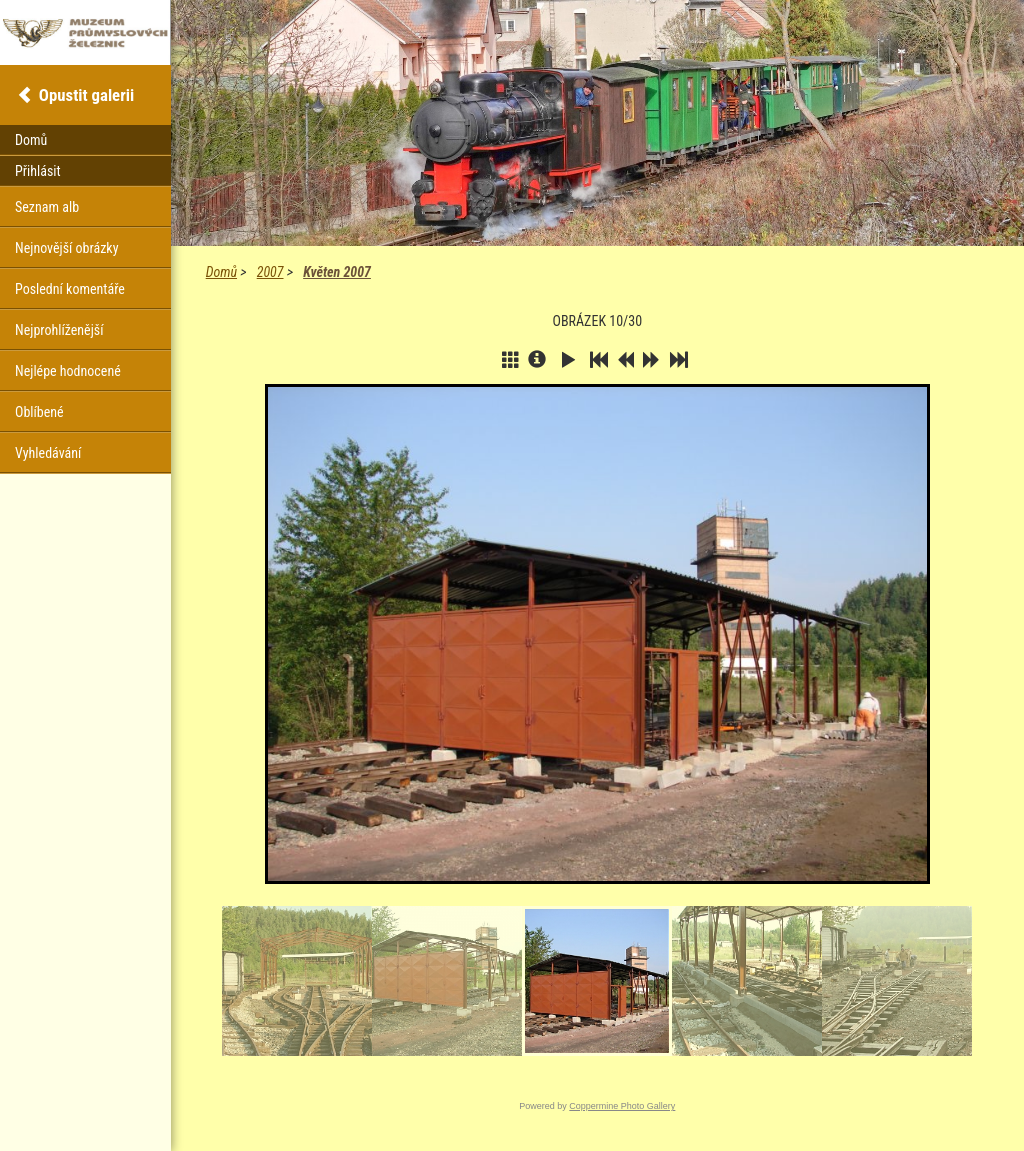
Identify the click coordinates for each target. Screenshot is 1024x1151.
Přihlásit (38, 171)
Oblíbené (39, 412)
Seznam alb (47, 207)
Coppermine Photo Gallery (622, 1106)
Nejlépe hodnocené (68, 371)
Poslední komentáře (70, 289)
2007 (270, 272)
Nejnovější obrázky (67, 248)
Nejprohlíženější (59, 330)
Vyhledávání (48, 453)
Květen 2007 (337, 272)
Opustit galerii (86, 95)
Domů (221, 272)
